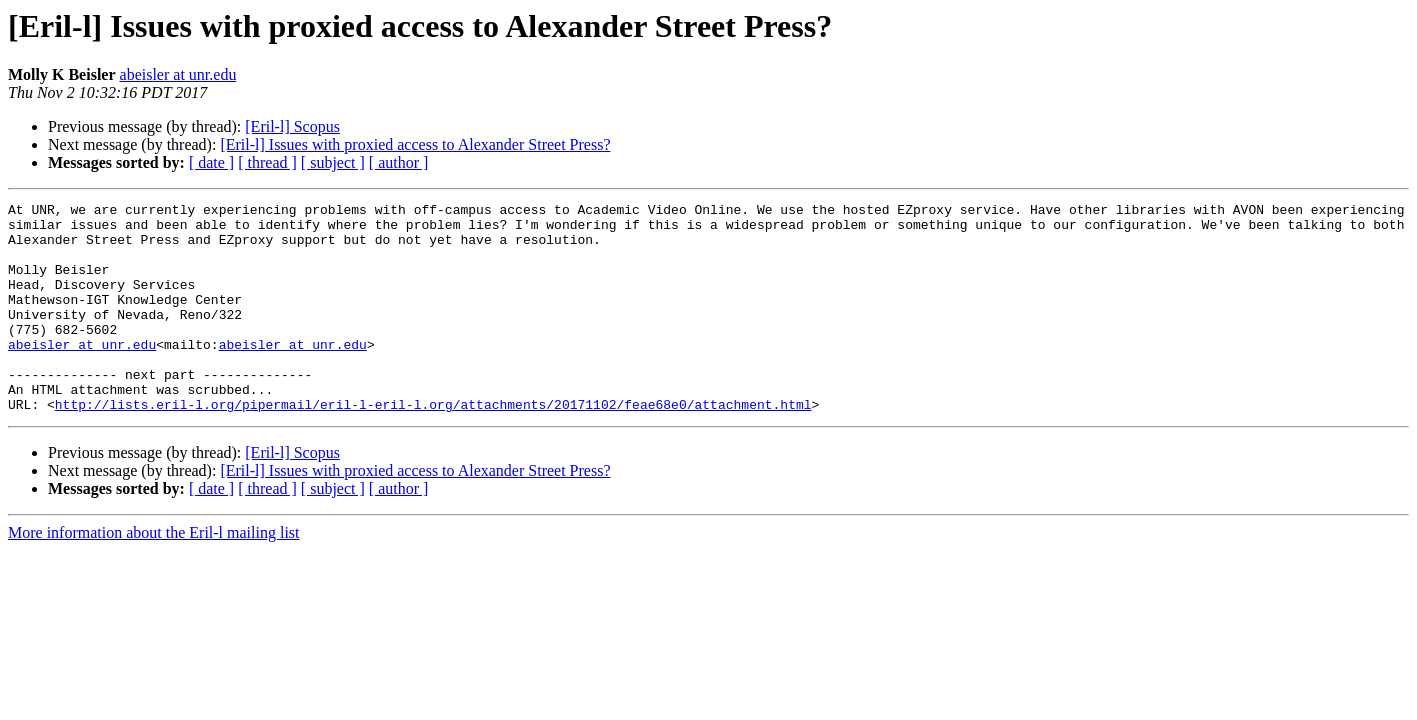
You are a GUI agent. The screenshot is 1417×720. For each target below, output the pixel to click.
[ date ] (211, 162)
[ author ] (399, 162)
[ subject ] (333, 162)
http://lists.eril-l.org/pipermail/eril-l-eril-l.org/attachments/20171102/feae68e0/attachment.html (433, 446)
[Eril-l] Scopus (292, 126)
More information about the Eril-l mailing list (154, 574)
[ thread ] (267, 162)
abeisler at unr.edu (178, 74)
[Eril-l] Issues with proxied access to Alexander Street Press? (415, 144)
